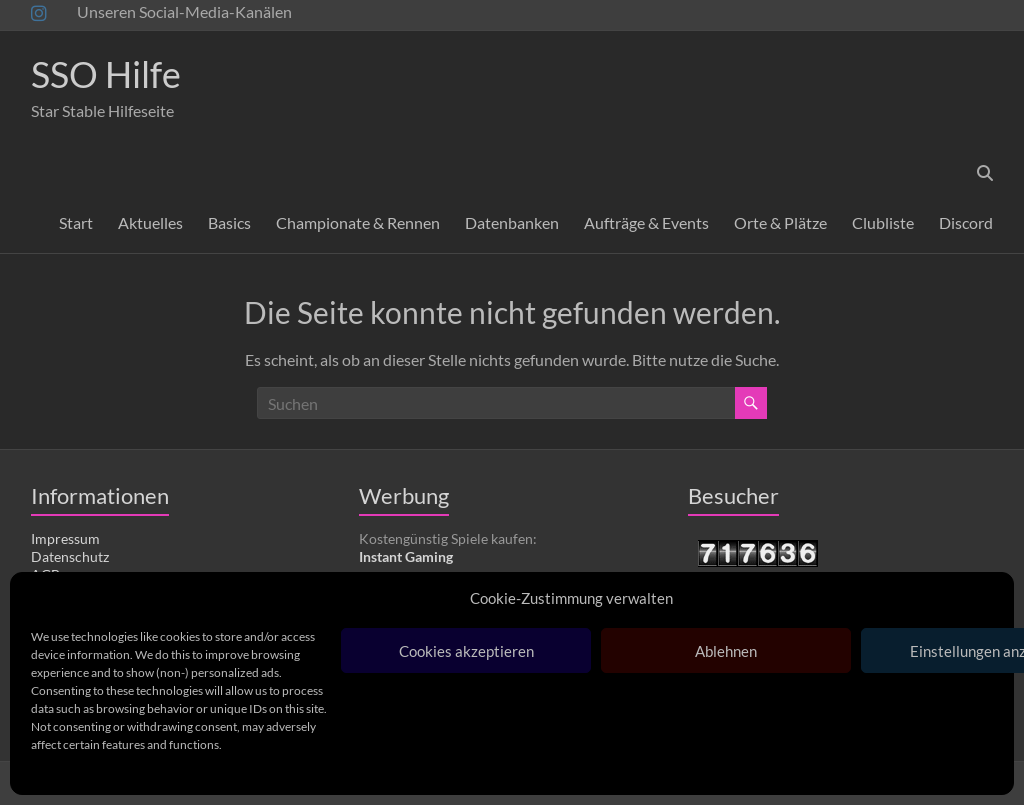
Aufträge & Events (646, 222)
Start (76, 222)
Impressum (65, 538)
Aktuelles (150, 222)
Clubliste (883, 222)
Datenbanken (512, 222)
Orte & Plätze (780, 222)
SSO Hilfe (106, 74)
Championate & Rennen (358, 222)
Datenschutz (70, 556)
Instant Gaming (406, 556)
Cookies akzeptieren (466, 651)
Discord (966, 222)
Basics (229, 222)
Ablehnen (726, 651)
